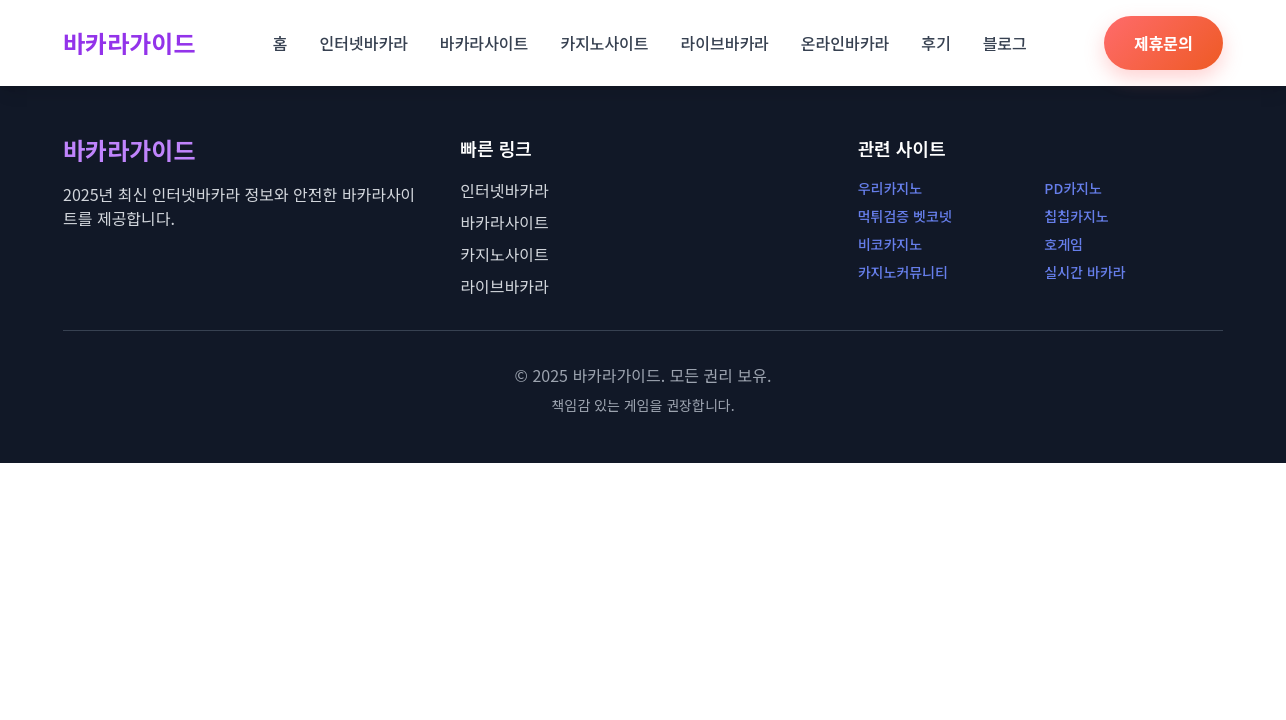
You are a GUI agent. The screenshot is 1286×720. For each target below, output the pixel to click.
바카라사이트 (484, 43)
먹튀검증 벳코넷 (905, 216)
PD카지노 (1073, 188)
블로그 (1005, 43)
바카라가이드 (129, 43)
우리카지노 (890, 188)
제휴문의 (1163, 43)
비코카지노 (890, 244)
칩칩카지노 (1076, 216)
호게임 (1063, 244)
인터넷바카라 (364, 43)
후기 (935, 43)
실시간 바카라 (1084, 272)
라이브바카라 (725, 43)
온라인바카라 (845, 43)
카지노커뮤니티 (903, 272)
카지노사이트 (604, 43)
